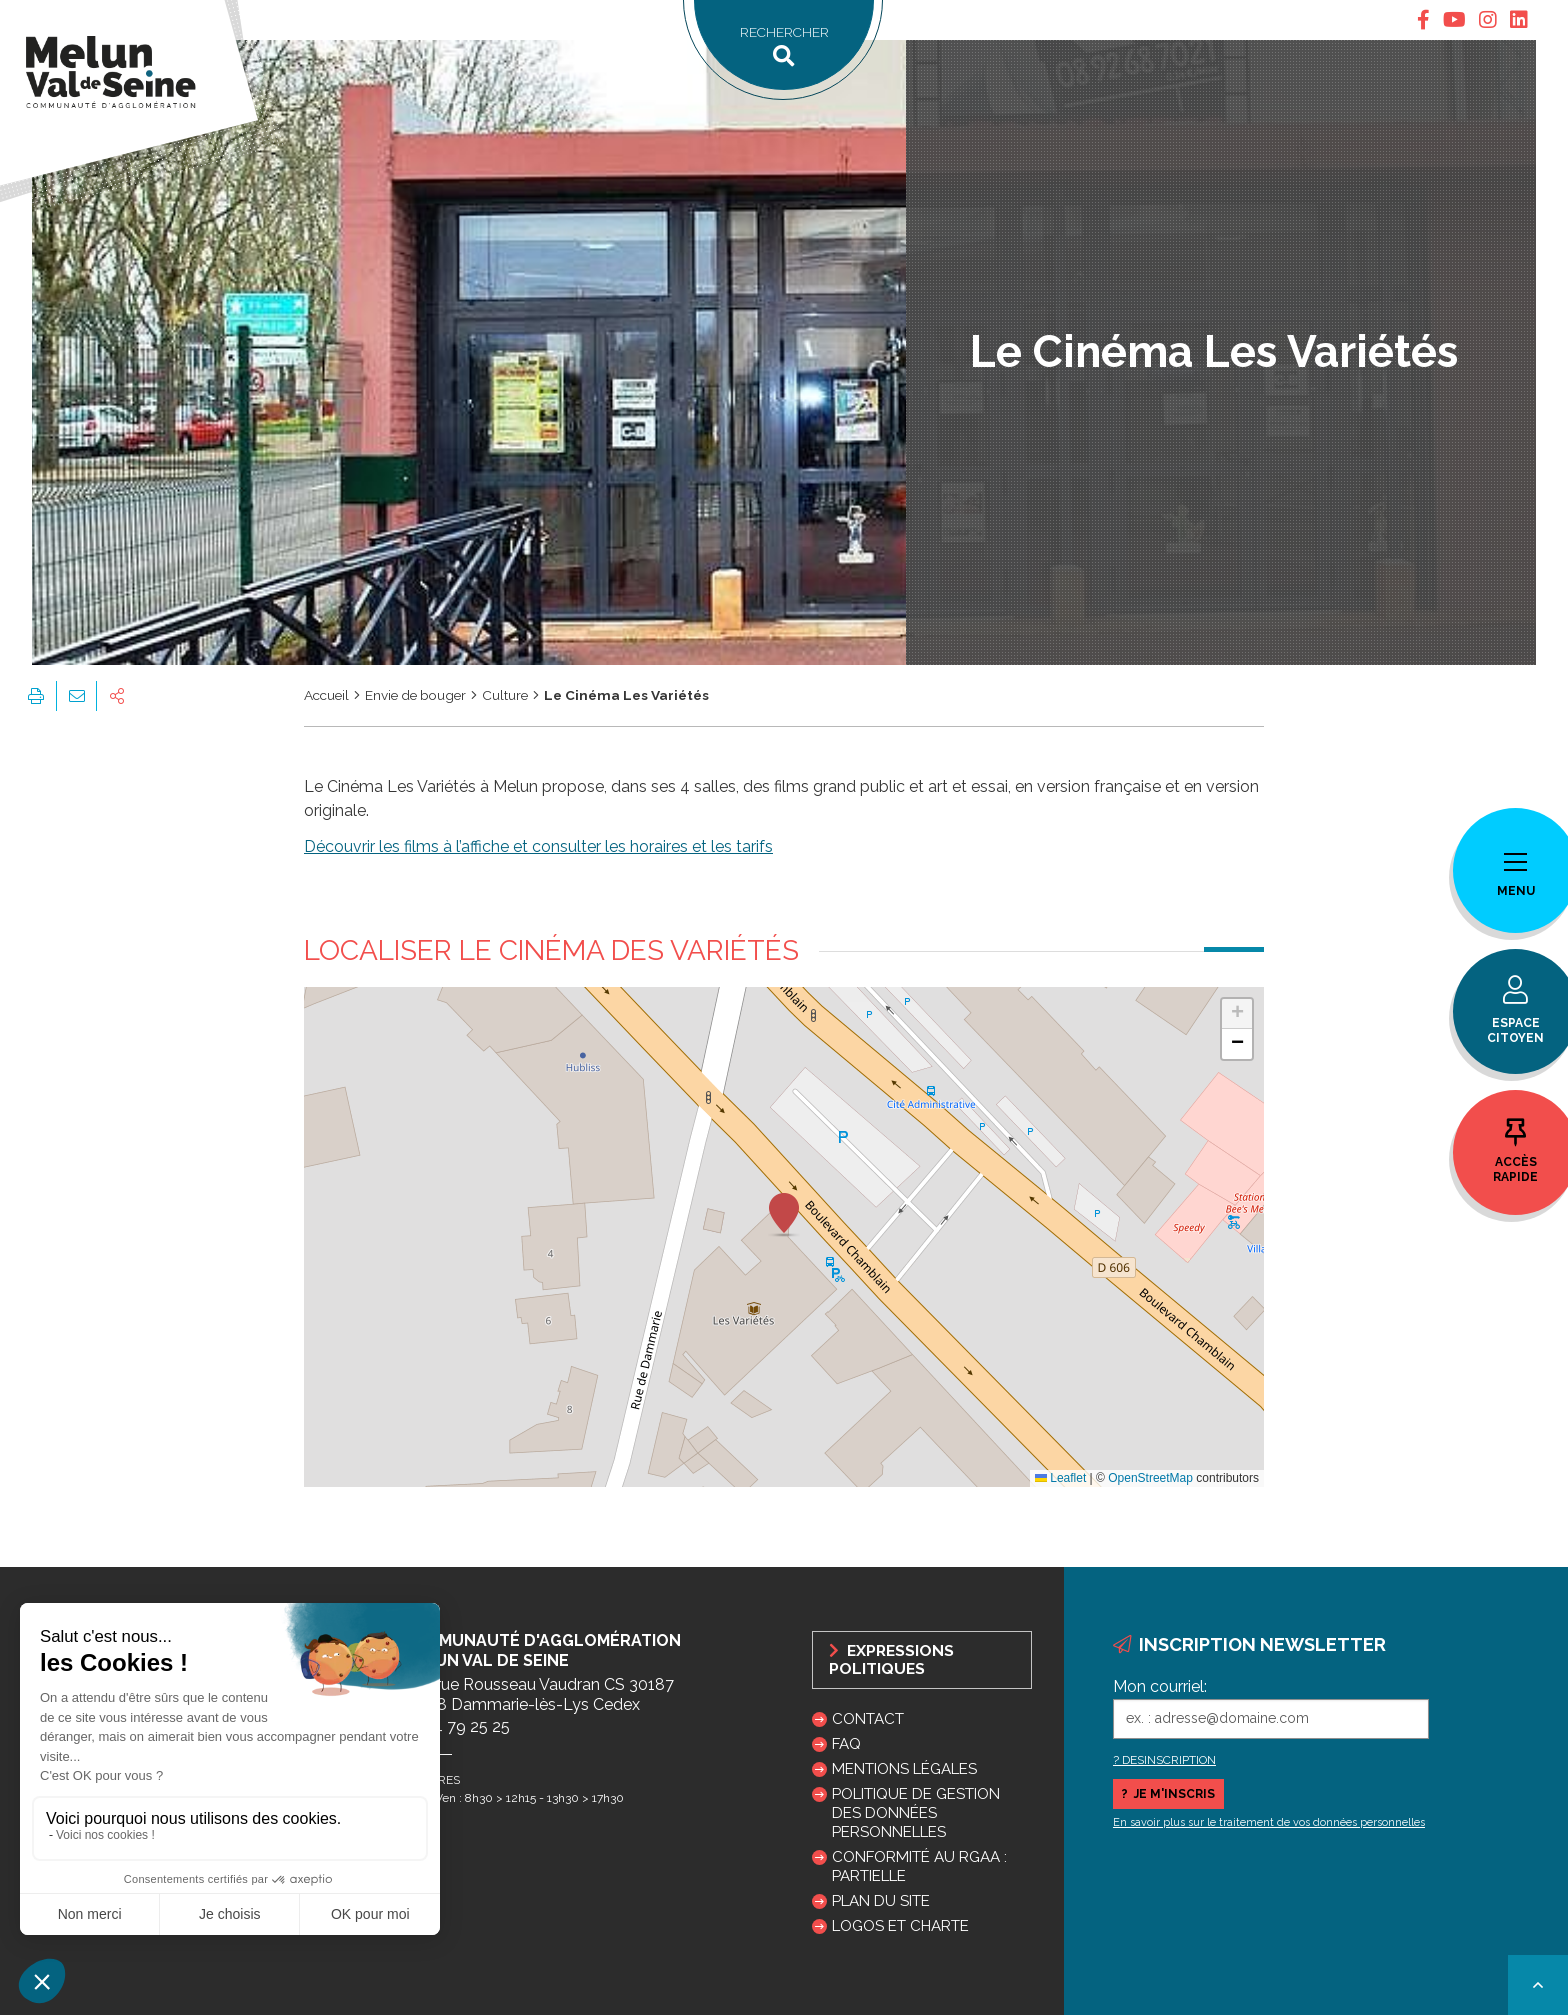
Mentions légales (904, 1769)
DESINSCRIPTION (1169, 1760)
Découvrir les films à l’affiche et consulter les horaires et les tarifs (538, 846)
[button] (784, 1215)
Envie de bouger (415, 695)
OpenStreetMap (1150, 1478)
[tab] (1423, 20)
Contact (868, 1719)
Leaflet (1060, 1478)
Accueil (326, 695)
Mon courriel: (1160, 1686)
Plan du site (881, 1901)
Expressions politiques (891, 1660)
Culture (505, 695)
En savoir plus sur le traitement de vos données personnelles (1269, 1822)
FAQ (846, 1744)
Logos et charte (900, 1926)
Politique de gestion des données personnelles (916, 1813)
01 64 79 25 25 (456, 1726)
